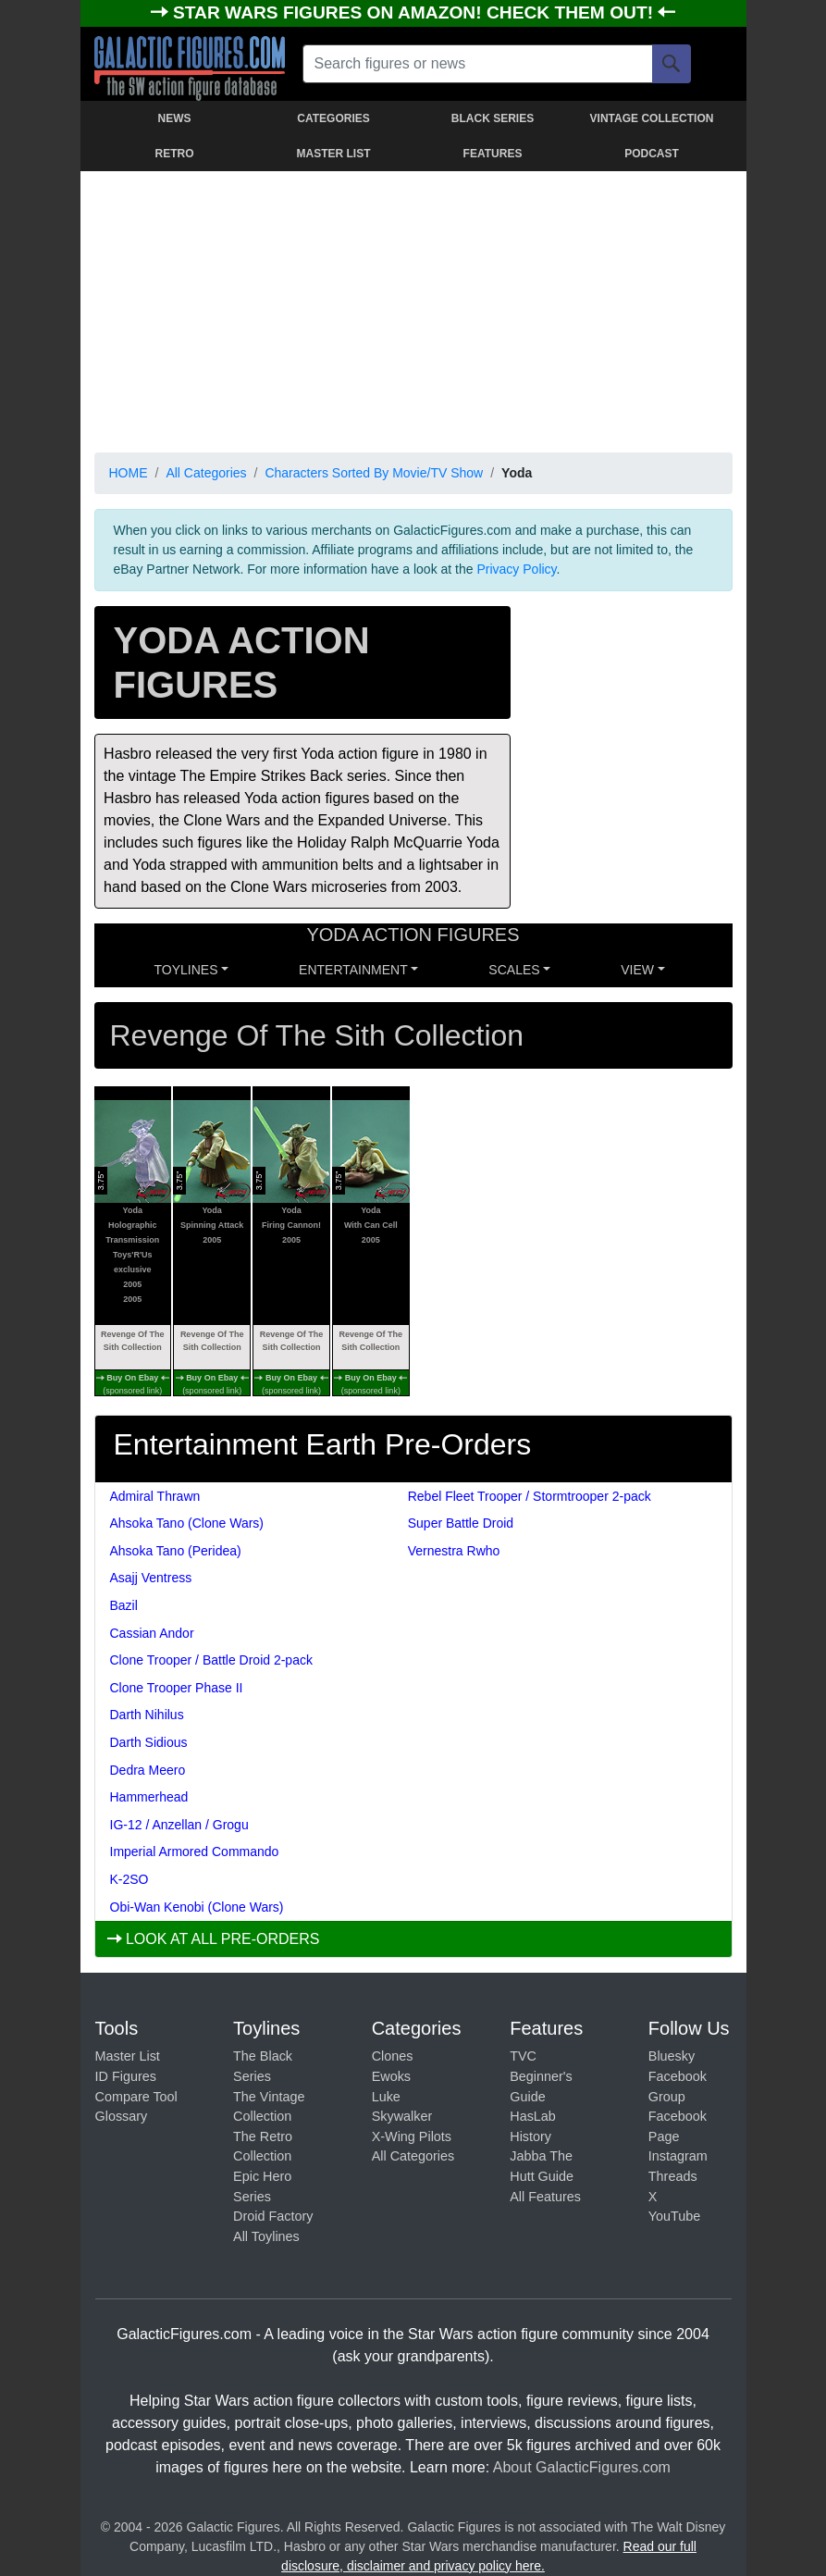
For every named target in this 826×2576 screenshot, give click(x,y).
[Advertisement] (413, 308)
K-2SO (129, 1879)
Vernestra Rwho (454, 1550)
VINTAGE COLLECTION (652, 118)
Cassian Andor (152, 1633)
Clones (392, 2056)
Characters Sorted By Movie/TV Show (374, 472)
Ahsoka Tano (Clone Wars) (187, 1523)
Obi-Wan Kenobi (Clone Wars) (197, 1907)
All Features (545, 2196)
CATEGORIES (333, 118)
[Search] (671, 63)
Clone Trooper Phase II (176, 1687)
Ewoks (391, 2076)
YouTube (674, 2216)
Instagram (678, 2156)
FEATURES (493, 153)
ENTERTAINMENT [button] (353, 969)
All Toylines (266, 2236)
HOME (128, 472)
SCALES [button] (513, 969)
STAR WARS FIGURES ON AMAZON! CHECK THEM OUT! (415, 12)
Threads (672, 2176)
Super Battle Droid (460, 1523)
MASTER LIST (334, 153)
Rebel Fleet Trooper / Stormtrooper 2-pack (529, 1496)
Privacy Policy (516, 569)
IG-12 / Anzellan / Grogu (179, 1824)
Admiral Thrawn (155, 1496)
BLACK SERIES (492, 118)
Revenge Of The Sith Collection (133, 1341)
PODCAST (651, 153)
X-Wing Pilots (411, 2136)
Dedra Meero (148, 1770)
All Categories (206, 472)
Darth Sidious (149, 1742)
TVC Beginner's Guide (541, 2076)
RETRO (174, 153)
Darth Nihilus (147, 1714)
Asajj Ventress (151, 1577)
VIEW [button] (637, 969)
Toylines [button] (186, 969)
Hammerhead (149, 1797)
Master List (127, 2056)
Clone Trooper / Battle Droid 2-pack (211, 1660)
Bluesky (671, 2056)
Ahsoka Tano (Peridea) (175, 1550)
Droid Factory (273, 2216)
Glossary (121, 2116)
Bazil (124, 1605)
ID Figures (125, 2076)
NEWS (174, 118)
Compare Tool (136, 2096)
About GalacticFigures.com (582, 2467)
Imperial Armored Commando (194, 1851)
